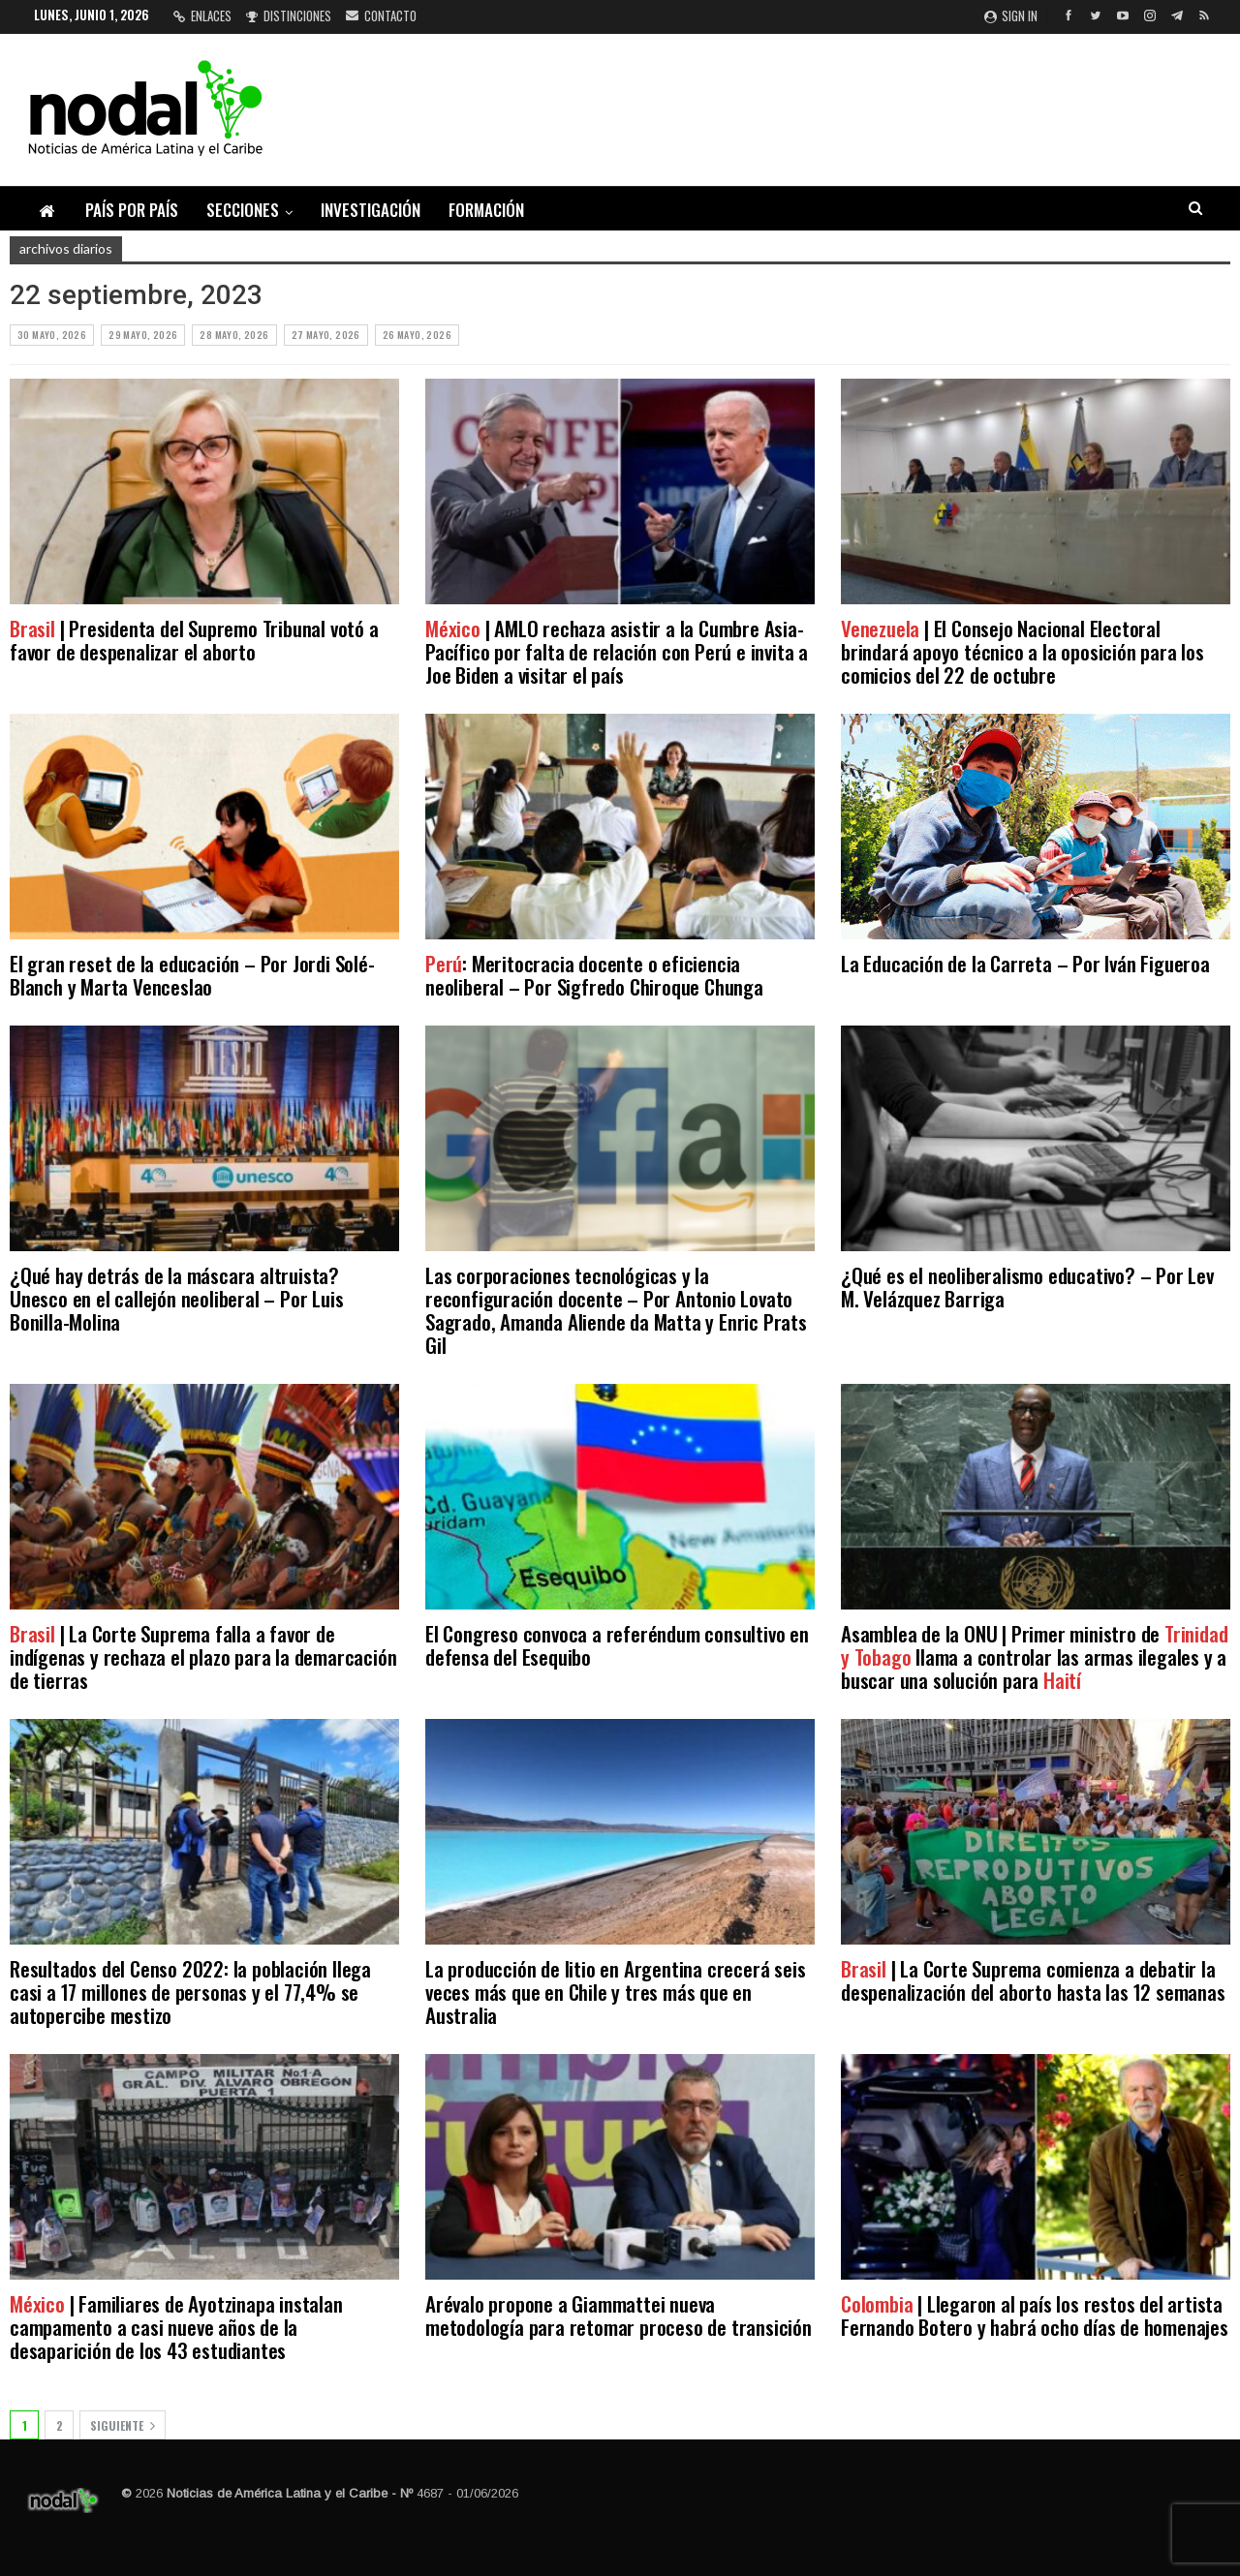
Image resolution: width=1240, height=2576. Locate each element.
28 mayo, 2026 (234, 334)
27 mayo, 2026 (326, 334)
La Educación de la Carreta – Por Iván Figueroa (1028, 963)
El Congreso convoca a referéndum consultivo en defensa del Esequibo (617, 1644)
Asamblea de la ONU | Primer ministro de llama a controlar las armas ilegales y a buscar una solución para (1034, 1656)
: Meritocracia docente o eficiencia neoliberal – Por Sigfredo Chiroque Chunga (594, 974)
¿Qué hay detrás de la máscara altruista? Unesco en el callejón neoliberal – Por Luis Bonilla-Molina (176, 1298)
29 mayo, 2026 (142, 334)
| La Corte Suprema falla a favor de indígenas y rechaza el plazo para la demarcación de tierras (203, 1656)
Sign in (1011, 15)
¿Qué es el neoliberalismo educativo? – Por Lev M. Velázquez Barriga (1027, 1286)
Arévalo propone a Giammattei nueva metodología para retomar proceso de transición (618, 2315)
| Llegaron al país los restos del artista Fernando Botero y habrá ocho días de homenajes (1034, 2315)
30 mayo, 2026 (51, 334)
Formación (486, 210)
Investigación (370, 210)
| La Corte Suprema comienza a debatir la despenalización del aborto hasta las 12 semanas (1033, 1980)
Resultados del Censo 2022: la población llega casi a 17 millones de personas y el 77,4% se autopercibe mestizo (190, 1991)
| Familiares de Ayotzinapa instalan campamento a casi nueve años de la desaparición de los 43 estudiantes (176, 2326)
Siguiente (122, 2425)
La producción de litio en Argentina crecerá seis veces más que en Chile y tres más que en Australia (615, 1991)
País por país (131, 210)
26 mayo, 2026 (417, 334)
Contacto (381, 15)
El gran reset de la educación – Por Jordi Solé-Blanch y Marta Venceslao (192, 974)
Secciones (242, 210)
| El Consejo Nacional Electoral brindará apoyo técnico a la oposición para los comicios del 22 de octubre (1022, 651)
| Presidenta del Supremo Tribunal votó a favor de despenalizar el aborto (194, 639)
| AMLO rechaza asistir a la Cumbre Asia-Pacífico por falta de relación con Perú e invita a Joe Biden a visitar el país (616, 651)
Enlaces (202, 15)
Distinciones (288, 15)
